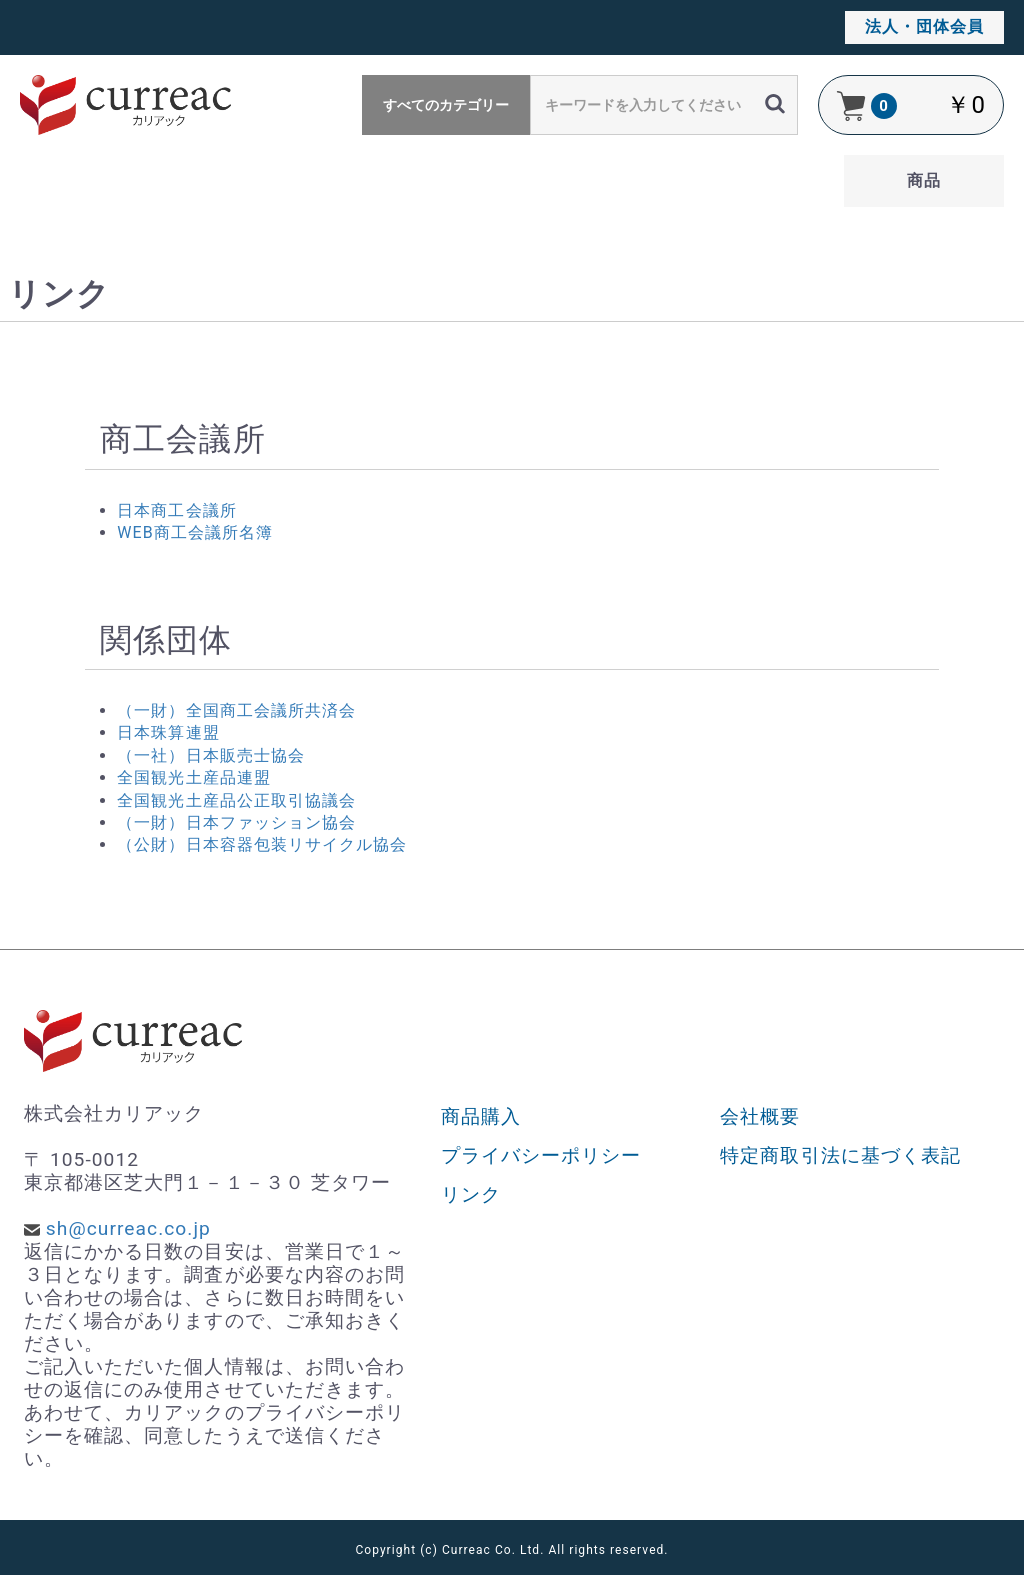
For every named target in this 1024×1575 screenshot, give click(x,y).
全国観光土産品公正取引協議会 (236, 800)
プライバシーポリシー (541, 1155)
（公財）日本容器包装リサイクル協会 (262, 844)
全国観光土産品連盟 (193, 777)
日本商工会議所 (176, 510)
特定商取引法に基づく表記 (840, 1155)
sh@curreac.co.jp (128, 1228)
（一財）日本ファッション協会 (236, 822)
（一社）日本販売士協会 (211, 755)
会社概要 (760, 1116)
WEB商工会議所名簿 (195, 532)
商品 (924, 180)
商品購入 (481, 1116)
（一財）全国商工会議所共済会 (236, 710)
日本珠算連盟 (168, 732)
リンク (471, 1194)
